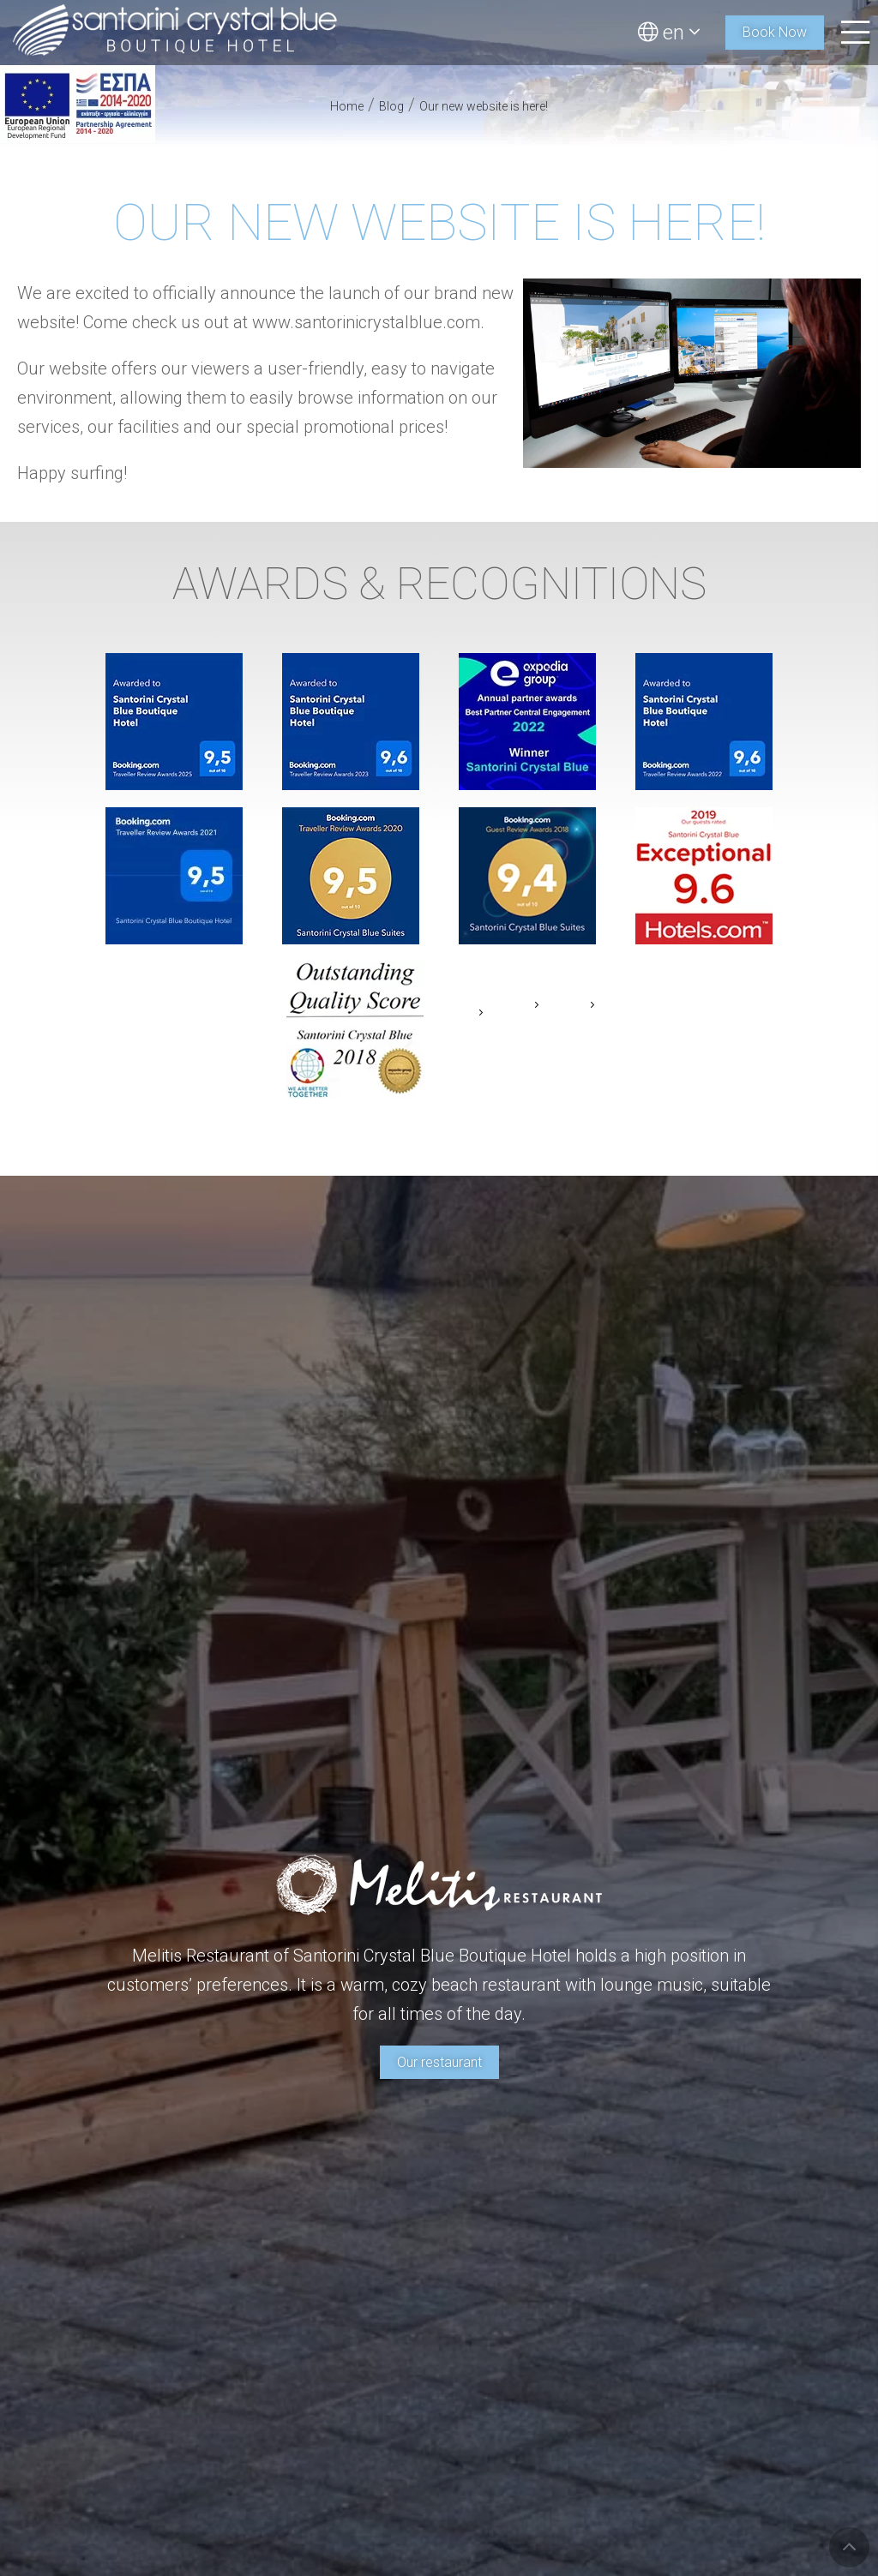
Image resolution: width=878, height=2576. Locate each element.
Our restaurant (439, 2062)
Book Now (775, 32)
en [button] (669, 33)
